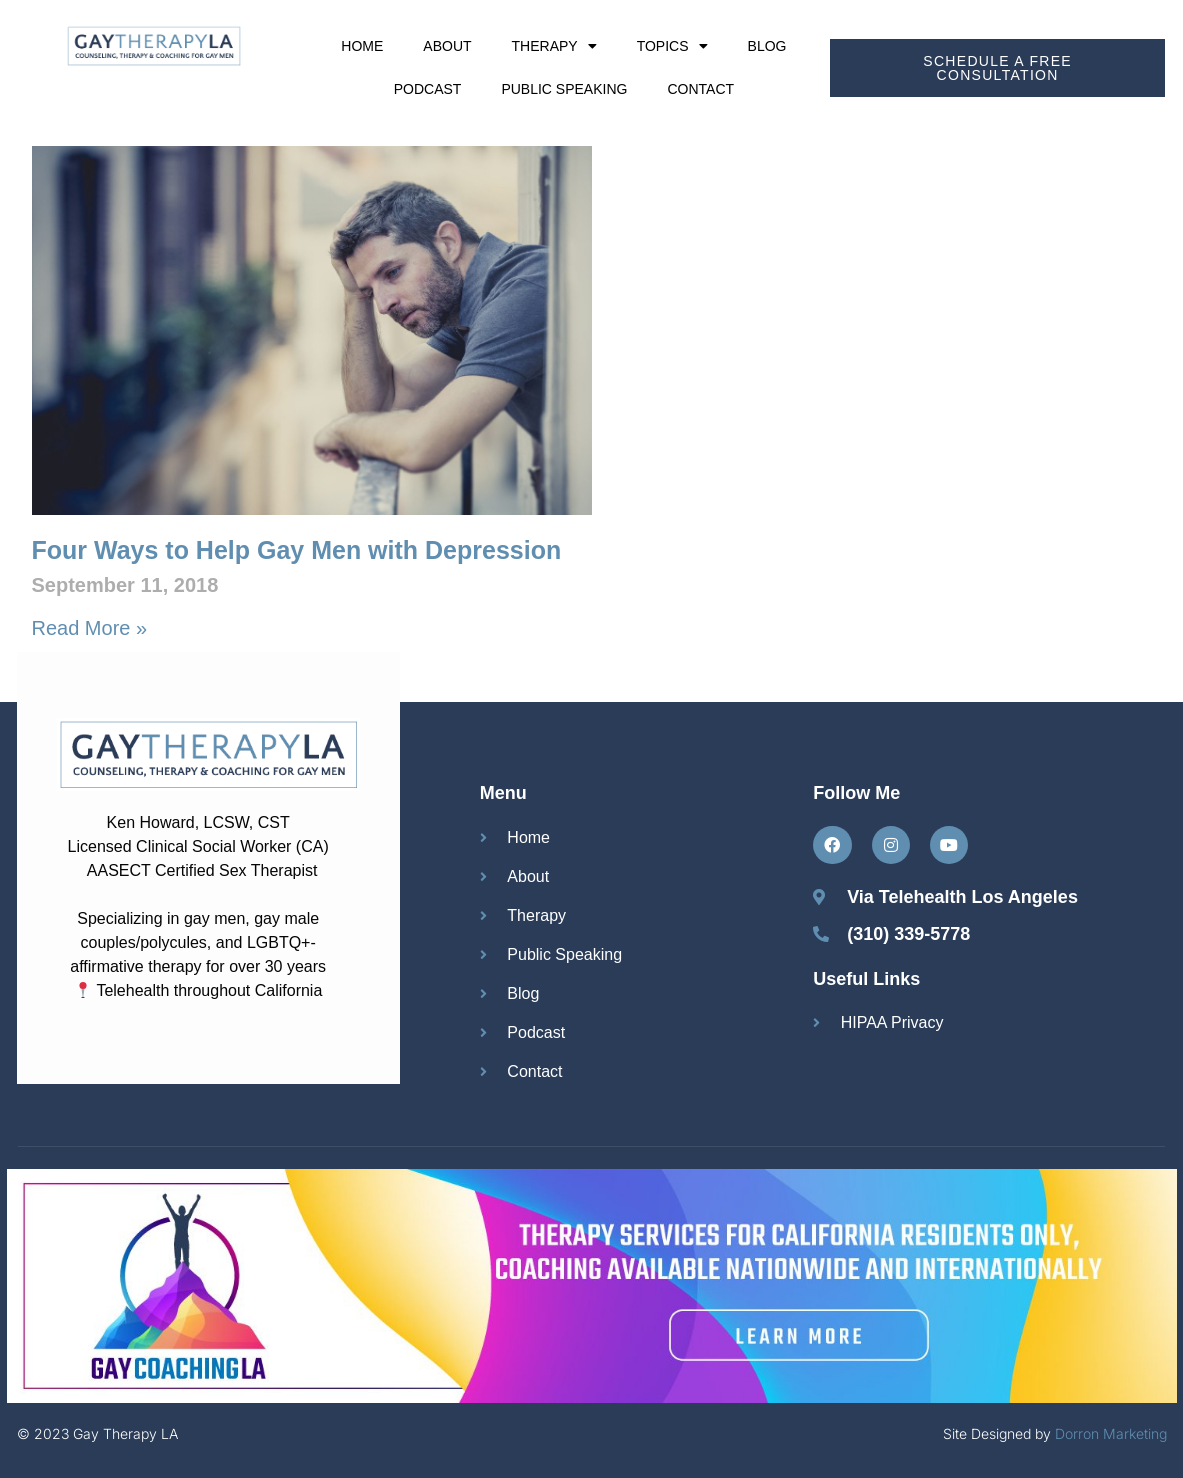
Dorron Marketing (1111, 1433)
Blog (767, 46)
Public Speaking (564, 89)
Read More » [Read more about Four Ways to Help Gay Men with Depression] (90, 628)
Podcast (428, 89)
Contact (700, 89)
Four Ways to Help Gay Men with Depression (297, 550)
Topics (672, 46)
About (447, 46)
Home (362, 46)
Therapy (554, 46)
